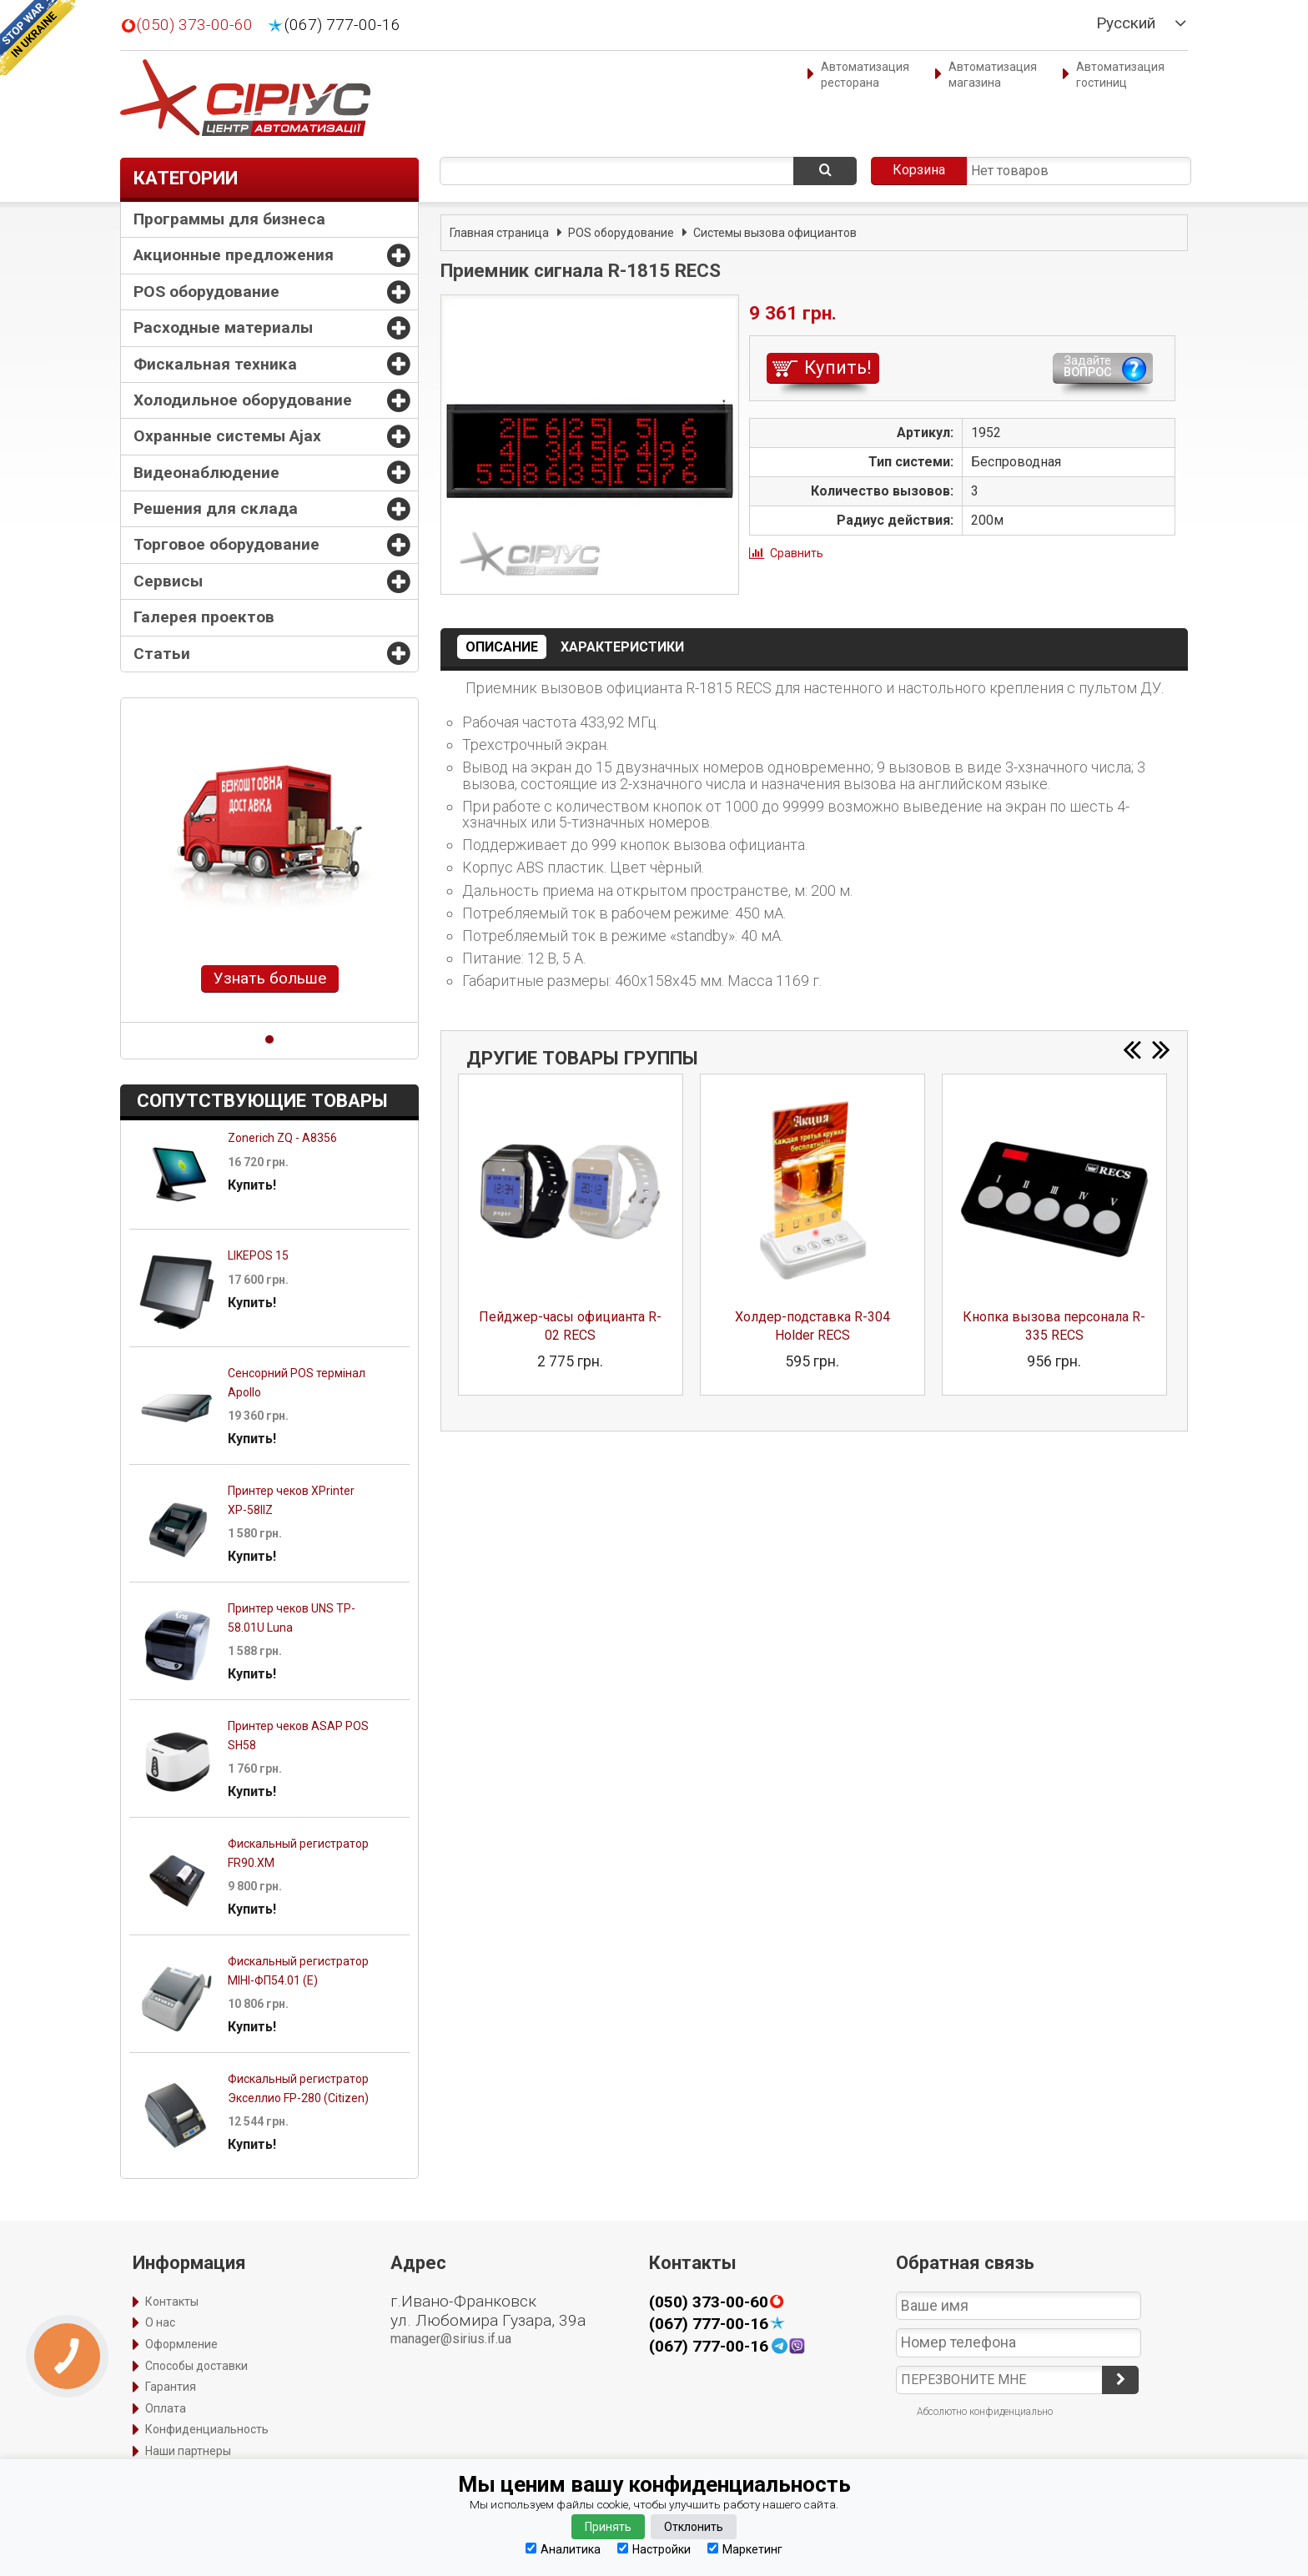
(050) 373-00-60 (195, 25)
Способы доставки (196, 2365)
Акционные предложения (233, 254)
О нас (160, 2322)
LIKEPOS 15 (258, 1255)
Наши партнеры (188, 2451)
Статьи (161, 653)
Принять (608, 2526)
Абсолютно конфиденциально (985, 2412)
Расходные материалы (223, 327)
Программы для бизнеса (229, 219)
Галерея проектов (203, 616)
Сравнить (796, 553)
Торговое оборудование (226, 544)
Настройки (654, 2549)
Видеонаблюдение (206, 472)
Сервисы (168, 581)
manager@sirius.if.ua (450, 2339)
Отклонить (693, 2526)
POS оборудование (206, 291)
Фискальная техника (215, 364)
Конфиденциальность (207, 2429)
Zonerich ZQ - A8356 (282, 1138)
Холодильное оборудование (242, 400)
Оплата (165, 2408)
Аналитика (563, 2549)
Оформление (181, 2344)
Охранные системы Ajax (227, 435)
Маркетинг (744, 2549)
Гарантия (170, 2386)
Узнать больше (270, 978)
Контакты (172, 2301)
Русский (1125, 23)
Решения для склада (215, 508)
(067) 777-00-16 (342, 25)
